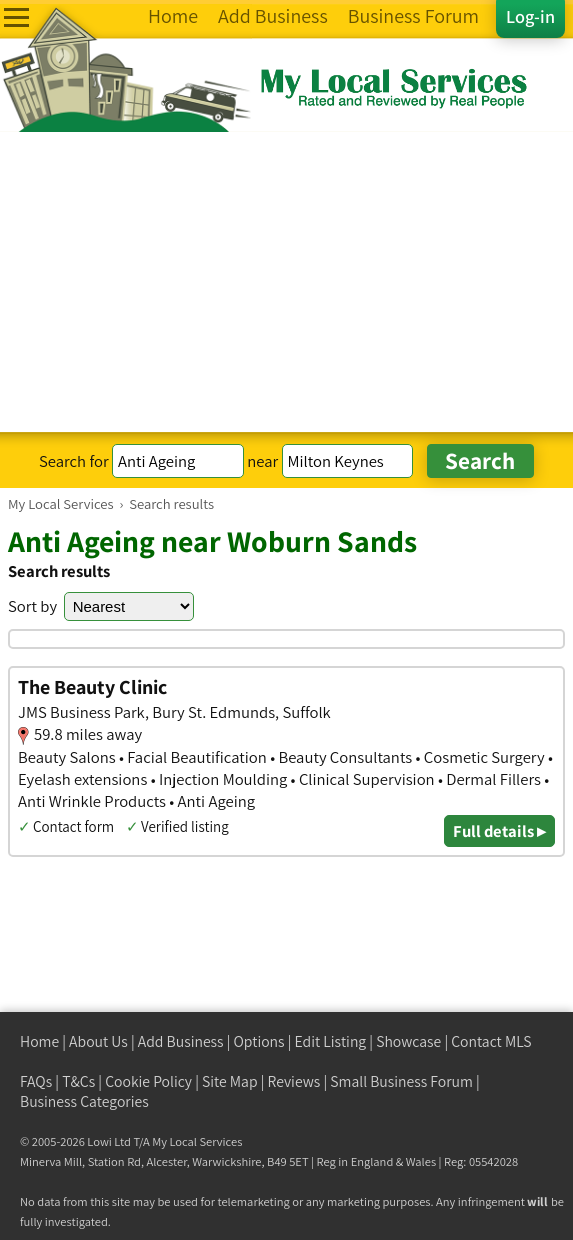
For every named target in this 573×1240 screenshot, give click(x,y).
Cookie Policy (148, 1081)
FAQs (36, 1081)
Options (259, 1041)
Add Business (181, 1041)
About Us (98, 1041)
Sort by (32, 606)
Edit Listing (331, 1041)
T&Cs (78, 1081)
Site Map (230, 1081)
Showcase (408, 1041)
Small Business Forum (401, 1081)
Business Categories (84, 1101)
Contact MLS (491, 1041)
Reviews (294, 1081)
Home (39, 1041)
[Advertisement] (286, 282)
